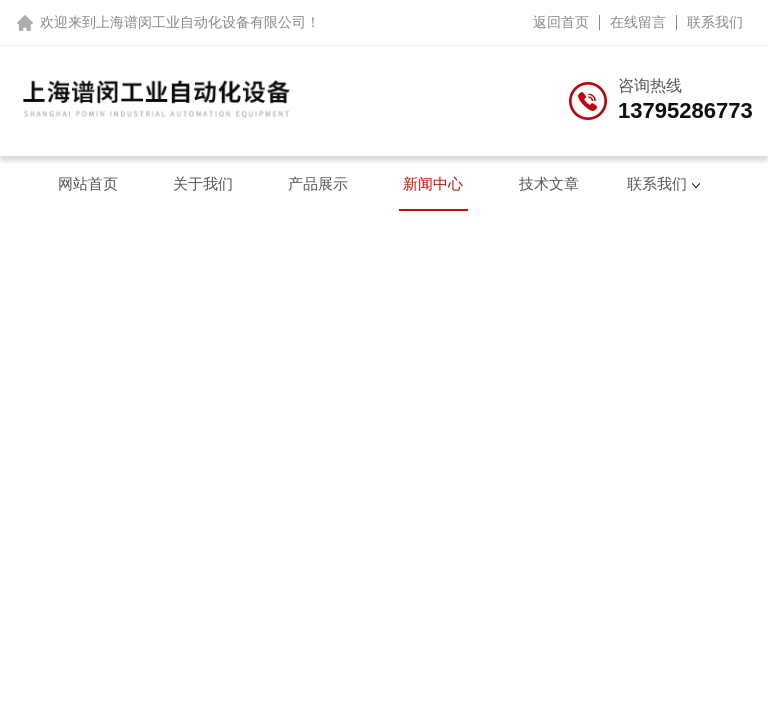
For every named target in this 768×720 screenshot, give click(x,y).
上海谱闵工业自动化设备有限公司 (201, 22)
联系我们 (715, 22)
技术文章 (549, 183)
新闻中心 (433, 183)
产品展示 (318, 183)
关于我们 (203, 183)
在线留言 (638, 22)
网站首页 (88, 183)
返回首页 (561, 22)
